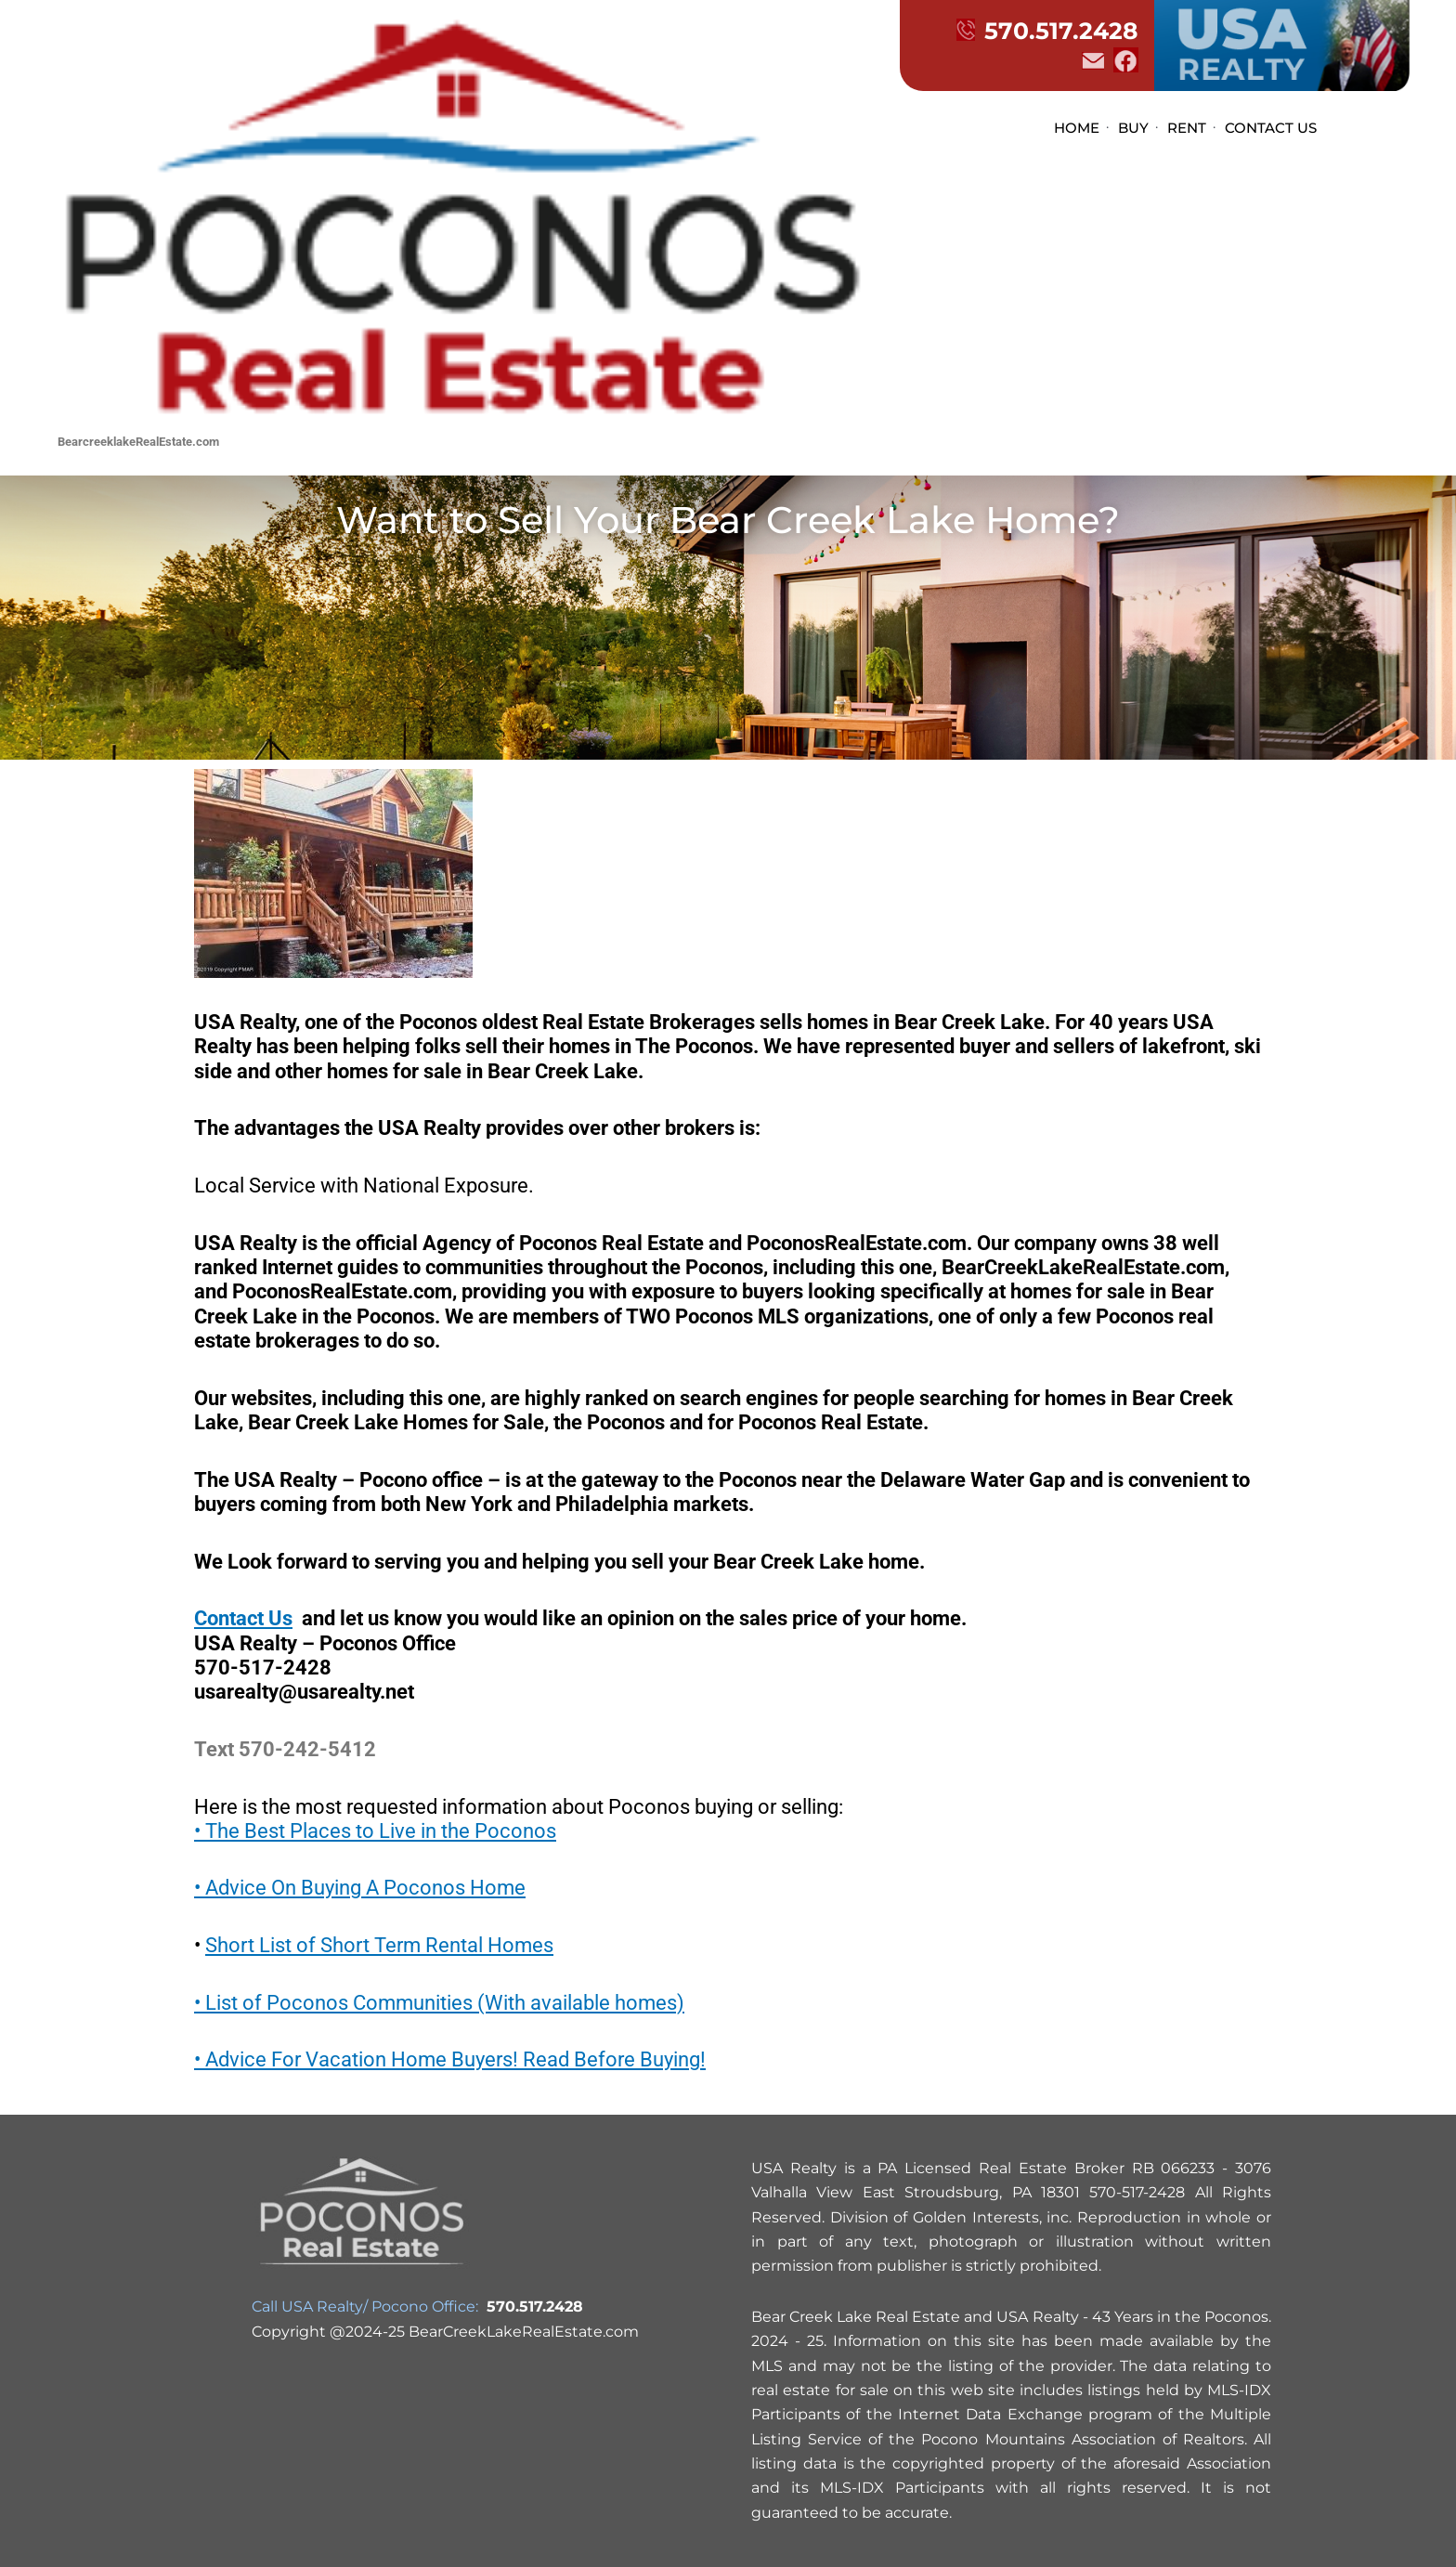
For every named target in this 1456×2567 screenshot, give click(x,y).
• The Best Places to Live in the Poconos (375, 1831)
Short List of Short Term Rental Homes (379, 1945)
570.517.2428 (1047, 31)
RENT (1186, 128)
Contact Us (243, 1618)
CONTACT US (1271, 128)
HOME (1076, 128)
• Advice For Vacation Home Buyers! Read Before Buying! (450, 2059)
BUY (1133, 128)
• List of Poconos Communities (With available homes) (439, 2002)
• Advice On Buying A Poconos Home (360, 1887)
